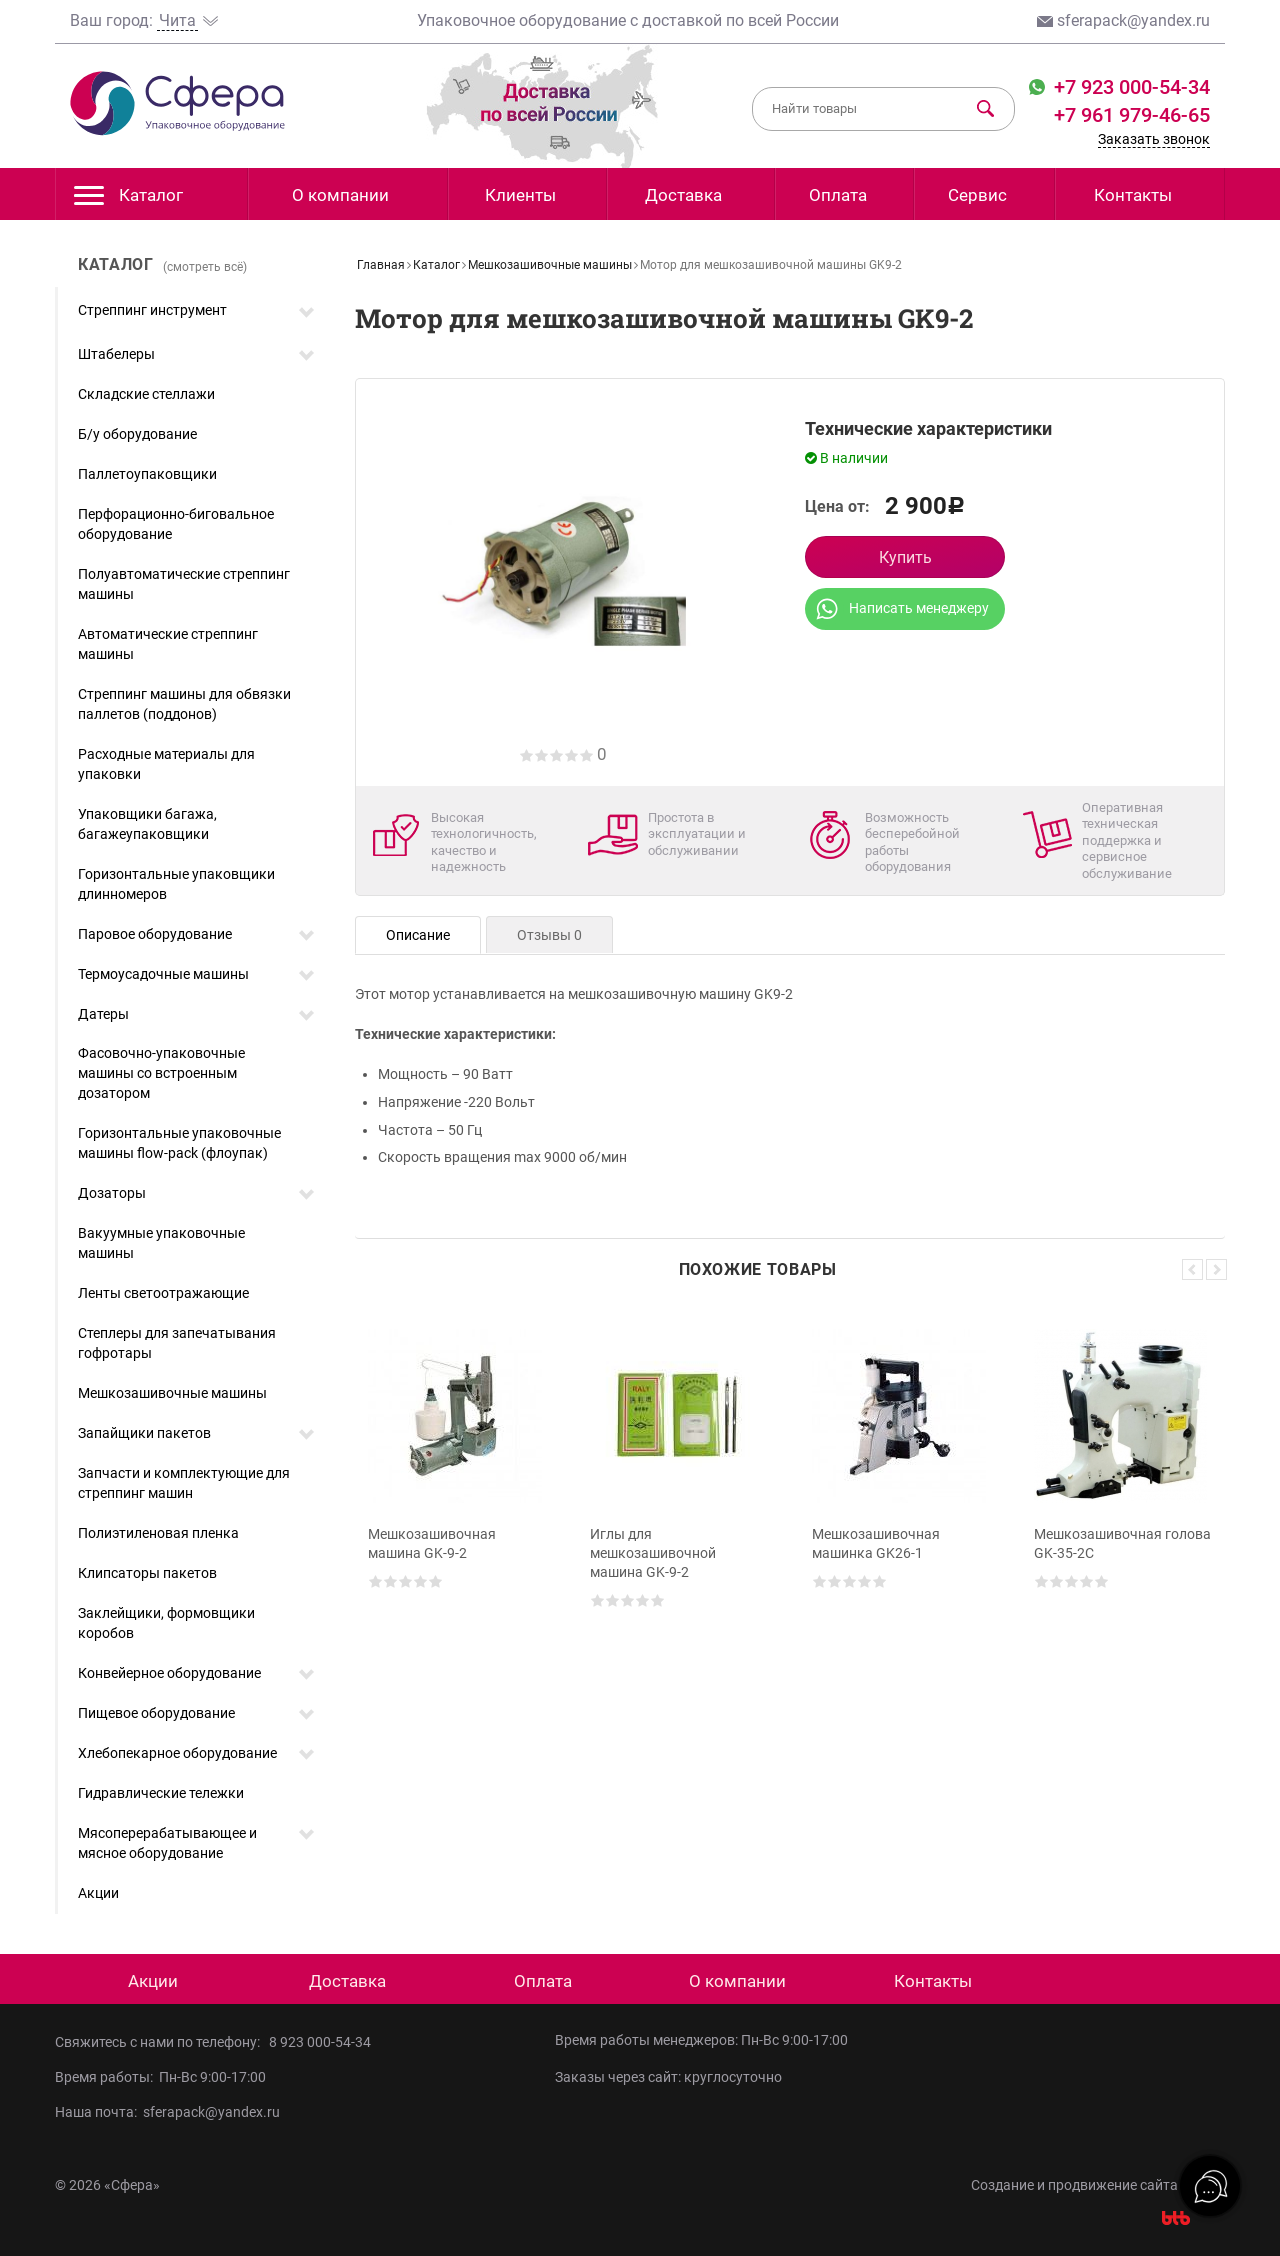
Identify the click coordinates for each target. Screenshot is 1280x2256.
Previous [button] (1192, 1269)
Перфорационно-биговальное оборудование (176, 524)
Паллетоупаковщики (147, 474)
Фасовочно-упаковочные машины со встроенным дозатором (161, 1073)
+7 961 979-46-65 (1132, 115)
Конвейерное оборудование (169, 1673)
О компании (340, 195)
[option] (458, 1487)
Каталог (128, 200)
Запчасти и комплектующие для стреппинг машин (184, 1483)
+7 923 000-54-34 (1129, 87)
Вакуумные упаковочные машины (161, 1243)
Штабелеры (116, 354)
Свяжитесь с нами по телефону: (162, 2042)
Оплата (838, 195)
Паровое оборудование (155, 934)
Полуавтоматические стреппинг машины (184, 584)
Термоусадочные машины (163, 974)
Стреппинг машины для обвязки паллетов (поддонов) (184, 704)
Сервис (977, 195)
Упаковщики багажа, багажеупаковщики (147, 824)
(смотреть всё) (205, 267)
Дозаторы (112, 1193)
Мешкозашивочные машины (172, 1393)
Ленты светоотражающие (163, 1293)
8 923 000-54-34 (320, 2042)
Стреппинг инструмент (152, 310)
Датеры (103, 1014)
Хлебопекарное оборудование (177, 1753)
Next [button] (1216, 1269)
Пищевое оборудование (156, 1713)
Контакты (1133, 195)
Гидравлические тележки (161, 1793)
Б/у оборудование (137, 434)
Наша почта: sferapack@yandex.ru (167, 2112)
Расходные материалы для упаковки (166, 764)
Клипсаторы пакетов (147, 1573)
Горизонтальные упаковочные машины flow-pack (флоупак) (179, 1143)
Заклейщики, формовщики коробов (166, 1623)
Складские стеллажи (146, 394)
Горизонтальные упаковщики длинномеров (176, 884)
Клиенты (520, 195)
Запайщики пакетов (144, 1433)
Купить (905, 557)
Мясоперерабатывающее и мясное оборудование (167, 1843)
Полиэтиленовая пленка (158, 1533)
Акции (98, 1893)
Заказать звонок (1154, 139)
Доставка (683, 195)
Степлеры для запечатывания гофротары (177, 1343)
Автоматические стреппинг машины (168, 644)
